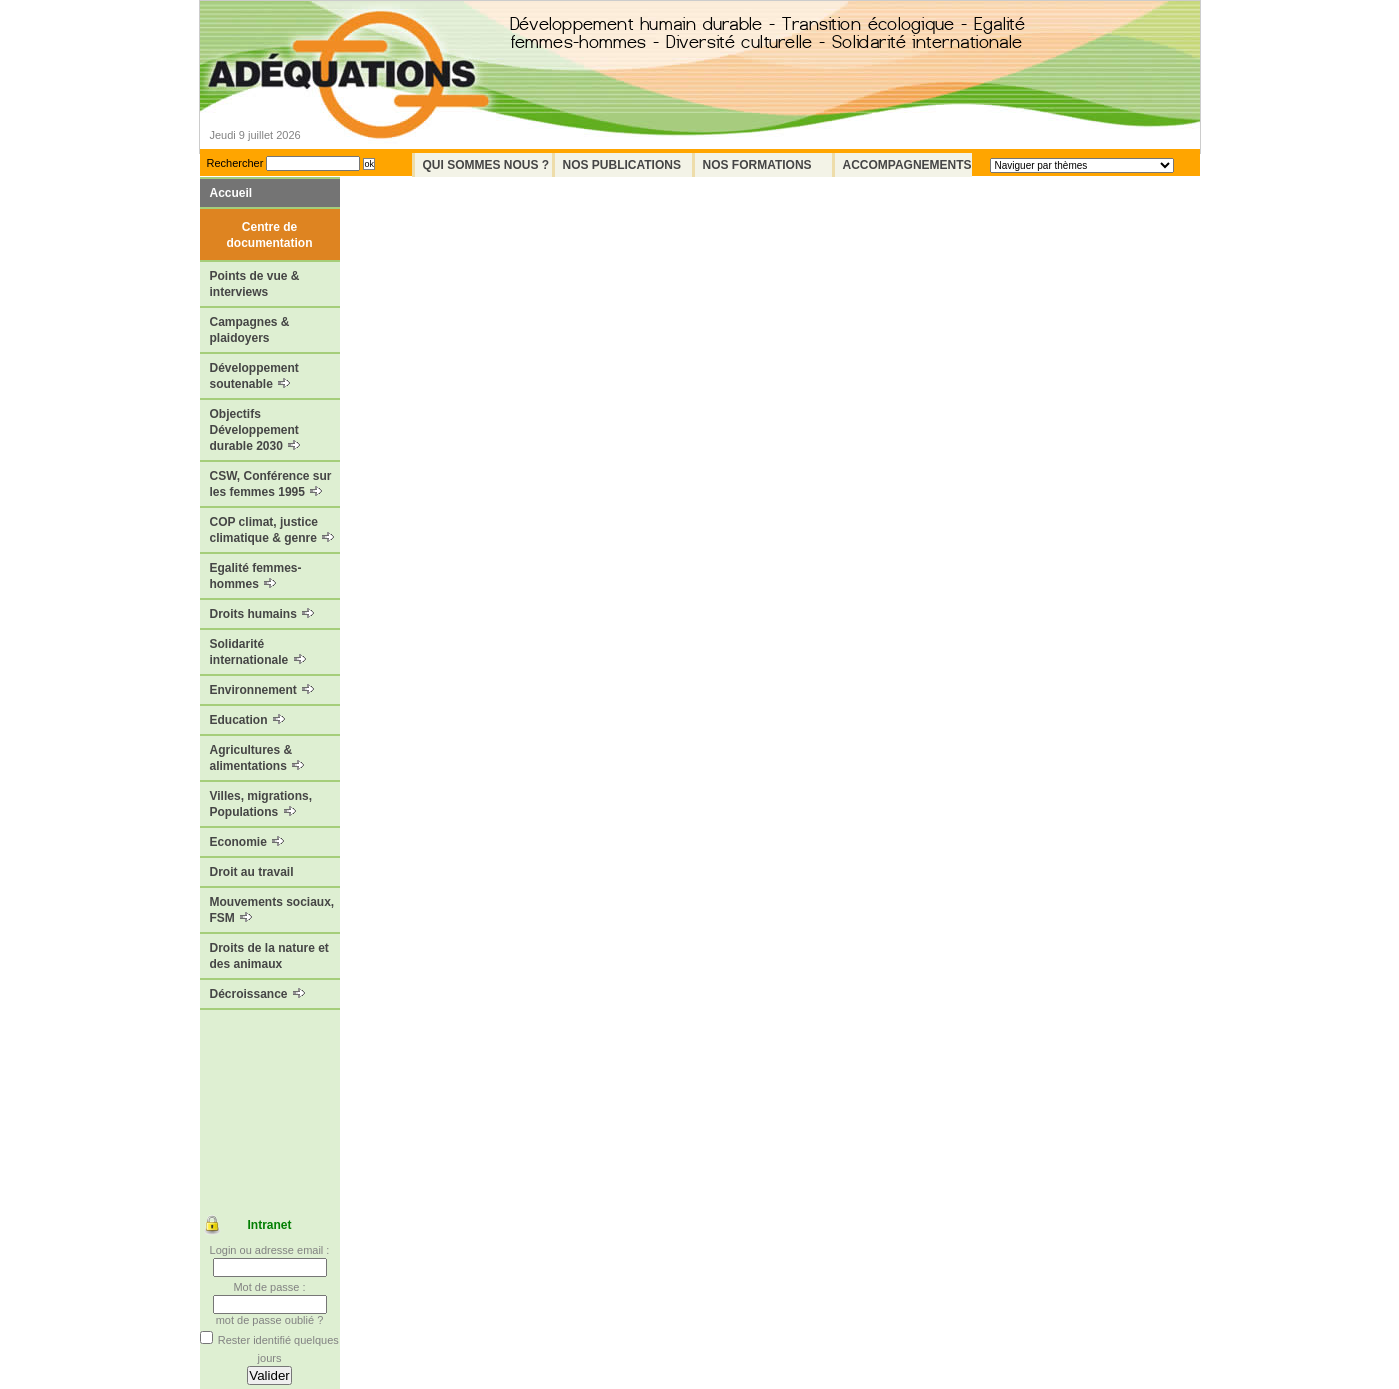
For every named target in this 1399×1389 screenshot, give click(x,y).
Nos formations (757, 165)
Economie (247, 842)
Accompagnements (907, 165)
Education (247, 720)
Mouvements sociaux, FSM (272, 910)
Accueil (231, 193)
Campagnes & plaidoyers (250, 330)
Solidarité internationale (258, 652)
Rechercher (235, 163)
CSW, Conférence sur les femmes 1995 (271, 484)
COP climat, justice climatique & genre (272, 530)
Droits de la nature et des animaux (269, 956)
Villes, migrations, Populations (261, 804)
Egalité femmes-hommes (256, 576)
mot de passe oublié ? (270, 1320)
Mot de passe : (269, 1287)
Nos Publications (622, 165)
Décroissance (257, 994)
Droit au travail (252, 872)
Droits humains (262, 614)
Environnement (262, 690)
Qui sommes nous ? (486, 165)
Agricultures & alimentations (257, 758)
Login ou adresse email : (270, 1250)
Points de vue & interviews (255, 284)
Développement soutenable (254, 376)
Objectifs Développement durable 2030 (255, 430)
